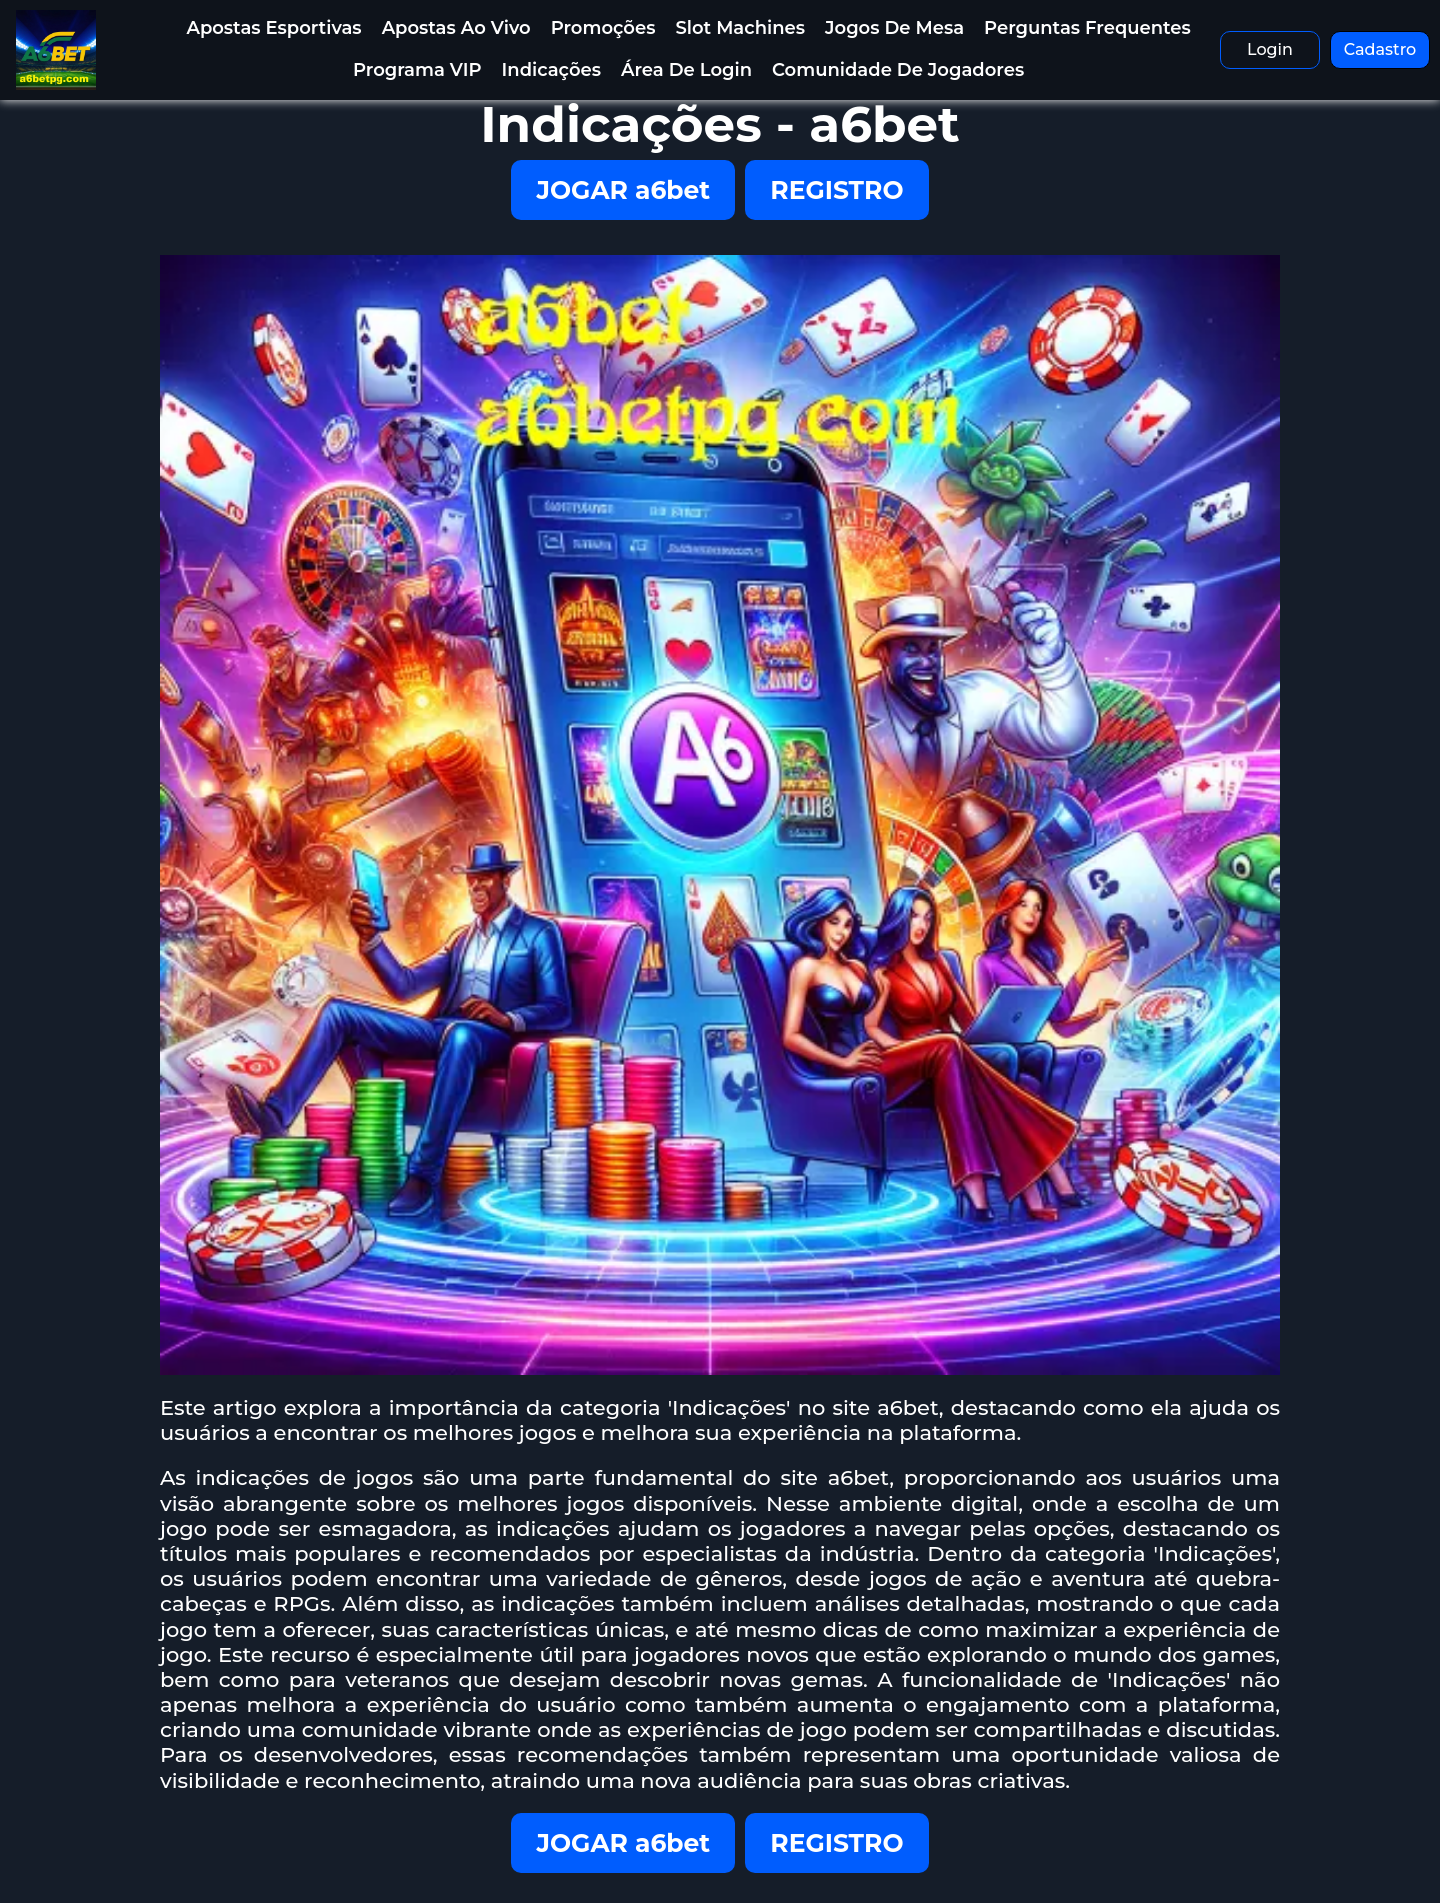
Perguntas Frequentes (1087, 28)
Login (1270, 49)
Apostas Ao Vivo (456, 28)
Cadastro (1380, 49)
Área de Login (686, 70)
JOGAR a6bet (623, 190)
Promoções (603, 28)
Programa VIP (417, 70)
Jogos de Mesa (894, 28)
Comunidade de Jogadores (898, 70)
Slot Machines (740, 28)
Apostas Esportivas (273, 28)
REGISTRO (836, 190)
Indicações (551, 70)
